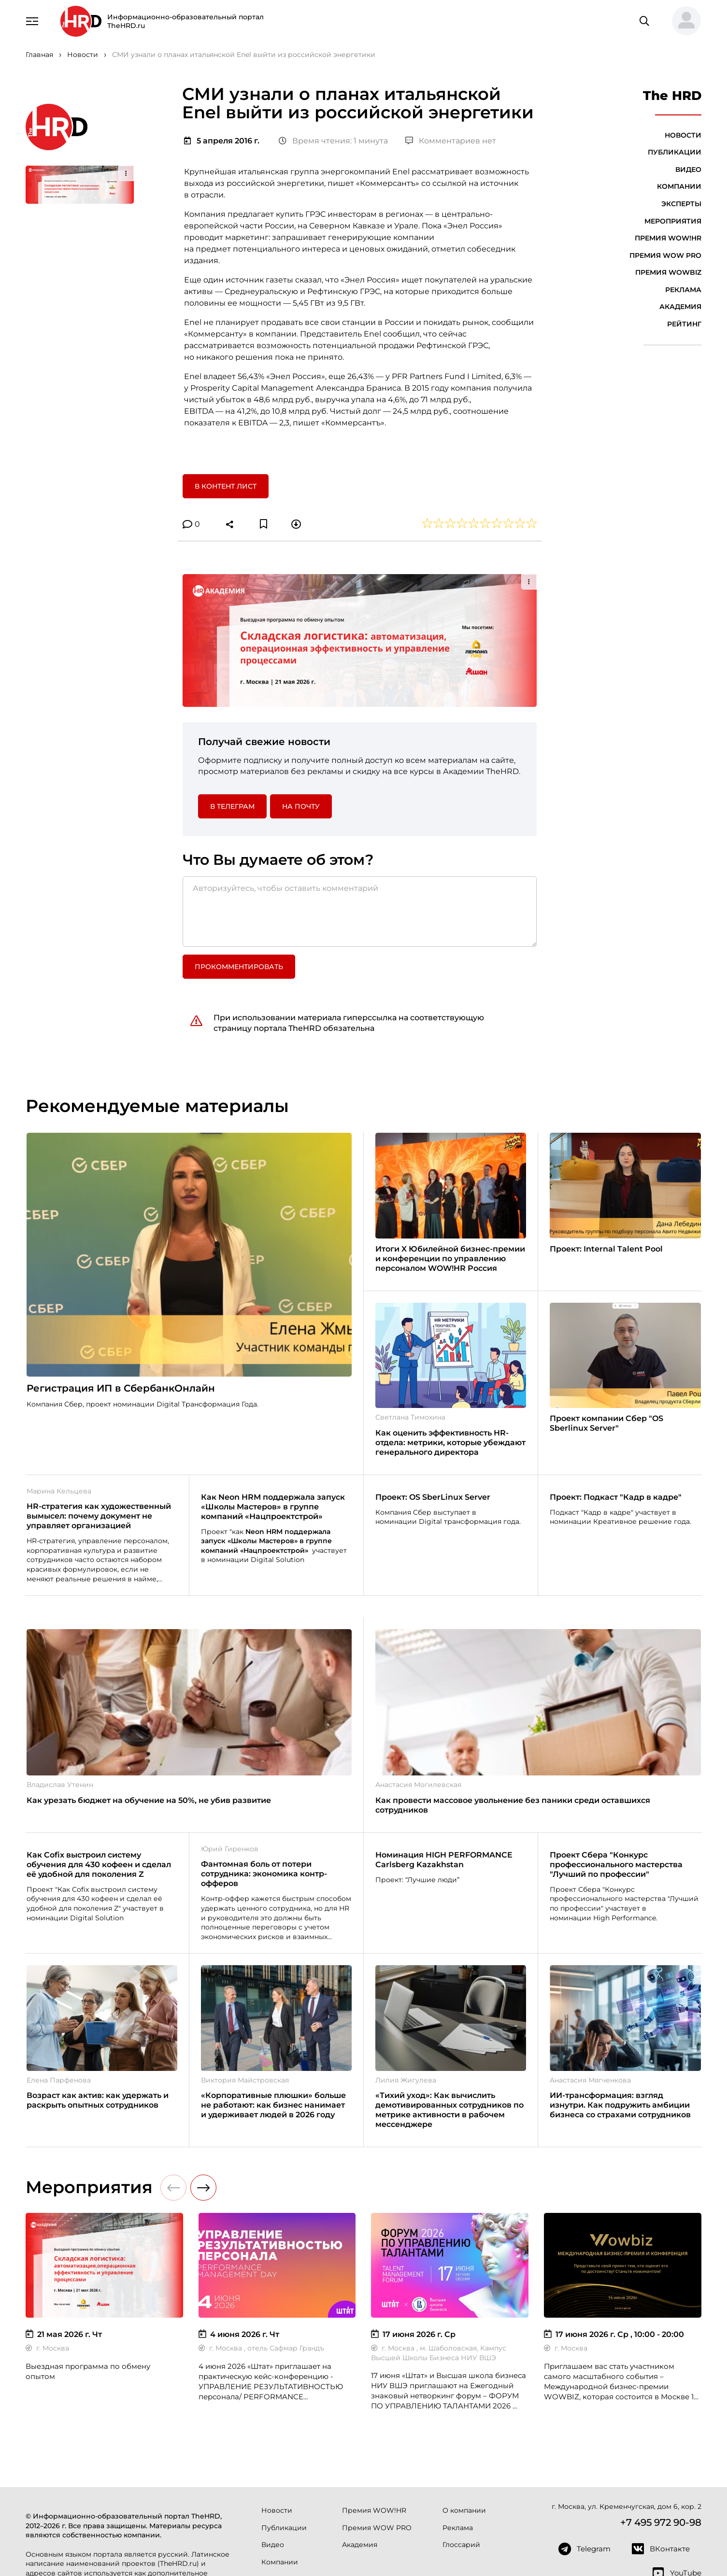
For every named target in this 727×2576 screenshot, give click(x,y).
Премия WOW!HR (668, 238)
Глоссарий (461, 2423)
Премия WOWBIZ (668, 272)
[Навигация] (32, 20)
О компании (464, 2388)
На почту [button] (301, 684)
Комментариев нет (450, 140)
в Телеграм (232, 684)
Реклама (683, 289)
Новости (683, 135)
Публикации (674, 152)
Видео (688, 169)
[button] (682, 21)
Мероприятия (672, 221)
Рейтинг (684, 324)
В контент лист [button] (226, 486)
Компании (679, 186)
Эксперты (681, 203)
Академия (680, 306)
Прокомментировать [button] (239, 844)
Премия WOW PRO (665, 255)
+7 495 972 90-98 (660, 2400)
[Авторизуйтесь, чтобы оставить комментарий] (360, 789)
